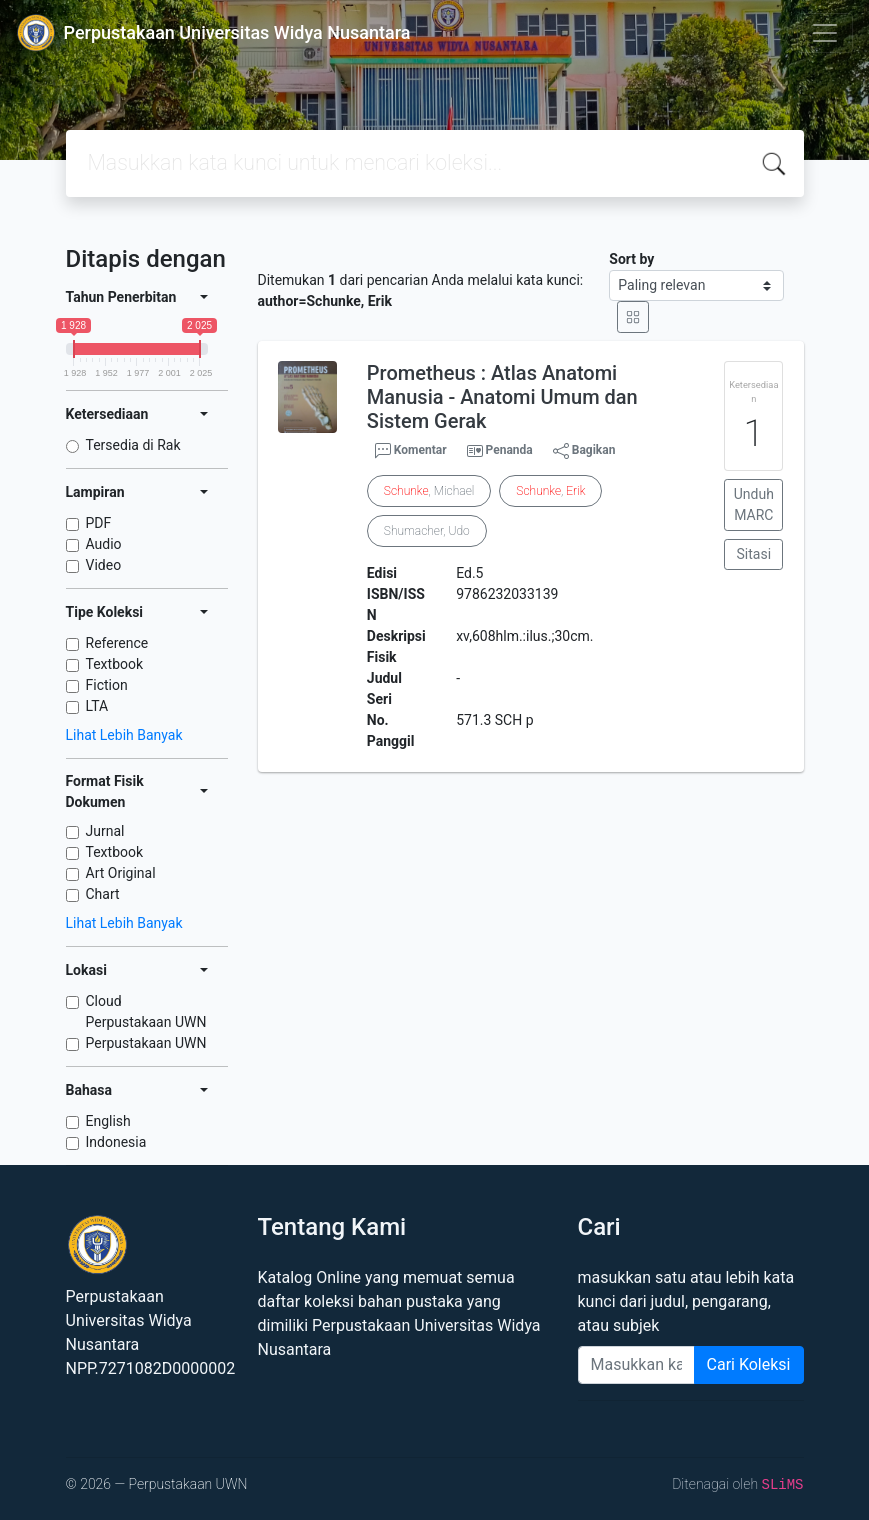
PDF (99, 523)
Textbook (115, 664)
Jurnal (105, 831)
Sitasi (754, 554)
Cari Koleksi (749, 1364)
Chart (103, 894)
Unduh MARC (754, 504)
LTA (97, 706)
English (108, 1121)
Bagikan (584, 451)
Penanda (509, 450)
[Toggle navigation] (825, 33)
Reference (117, 643)
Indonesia (116, 1142)
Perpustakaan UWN (146, 1043)
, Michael (429, 491)
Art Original (121, 873)
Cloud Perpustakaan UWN (146, 1011)
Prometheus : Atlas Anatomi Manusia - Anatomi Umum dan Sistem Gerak (502, 397)
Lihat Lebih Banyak (124, 735)
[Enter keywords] (636, 1365)
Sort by (631, 259)
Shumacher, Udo (427, 531)
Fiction (107, 685)
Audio (104, 544)
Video (104, 565)
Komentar (411, 451)
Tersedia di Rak (133, 445)
